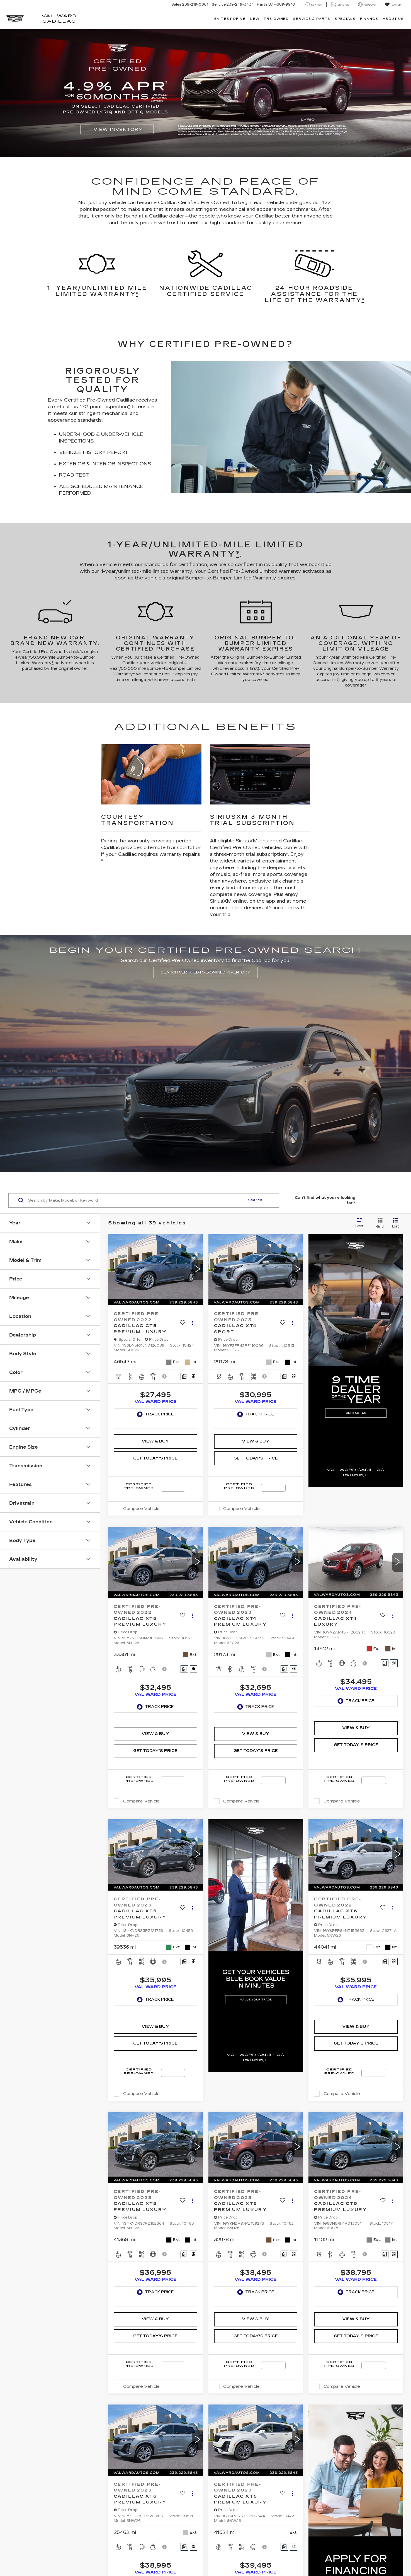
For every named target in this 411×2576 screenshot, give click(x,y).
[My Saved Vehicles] (393, 4)
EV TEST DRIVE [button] (229, 19)
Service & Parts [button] (311, 19)
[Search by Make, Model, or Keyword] (136, 1200)
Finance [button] (369, 19)
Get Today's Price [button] (155, 1458)
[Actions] (192, 1323)
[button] (197, 1270)
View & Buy (155, 1441)
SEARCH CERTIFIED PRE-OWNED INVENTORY (205, 972)
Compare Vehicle (141, 1508)
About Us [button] (393, 19)
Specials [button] (345, 19)
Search (255, 1200)
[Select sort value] (361, 1223)
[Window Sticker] (193, 1376)
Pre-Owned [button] (276, 19)
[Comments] (184, 1376)
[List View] (395, 1223)
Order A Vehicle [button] (380, 1200)
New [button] (254, 19)
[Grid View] (379, 1223)
